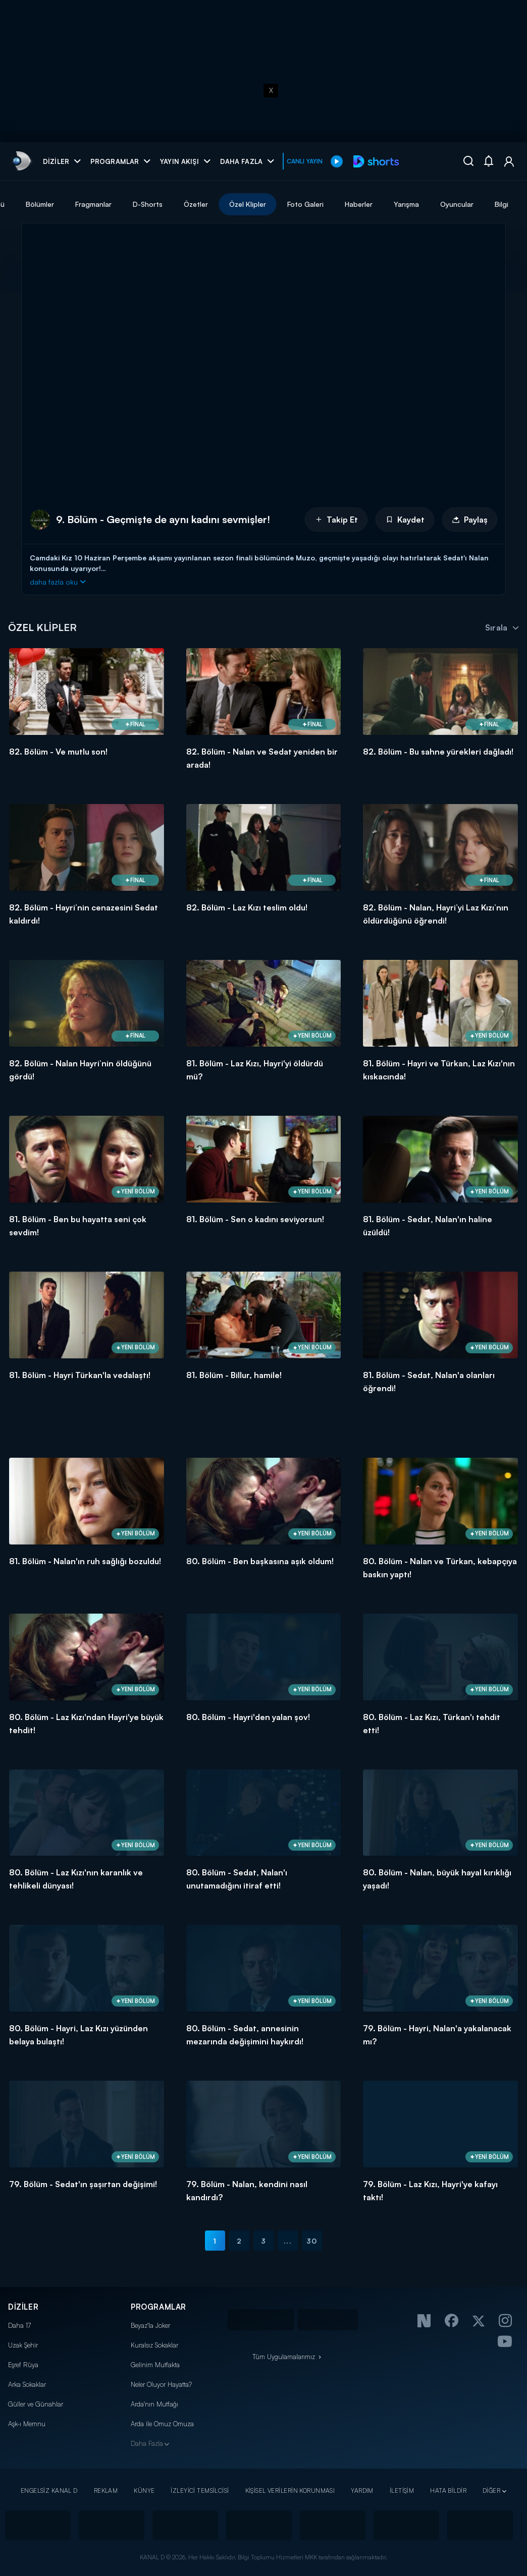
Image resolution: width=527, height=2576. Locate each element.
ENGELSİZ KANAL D (49, 2490)
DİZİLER (23, 2307)
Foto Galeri (395, 204)
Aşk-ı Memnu (26, 2424)
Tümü (85, 204)
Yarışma (496, 204)
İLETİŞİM (402, 2490)
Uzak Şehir (23, 2345)
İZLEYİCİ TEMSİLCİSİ (200, 2490)
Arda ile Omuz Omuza (162, 2424)
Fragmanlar (183, 204)
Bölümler (130, 204)
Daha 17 (19, 2325)
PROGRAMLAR (158, 2307)
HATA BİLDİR (448, 2490)
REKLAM (106, 2490)
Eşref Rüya (23, 2365)
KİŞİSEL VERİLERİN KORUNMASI (290, 2490)
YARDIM (362, 2490)
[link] (21, 161)
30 (311, 2241)
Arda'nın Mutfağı (154, 2404)
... (287, 2241)
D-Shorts (237, 204)
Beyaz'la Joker (150, 2325)
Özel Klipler (337, 204)
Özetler (286, 204)
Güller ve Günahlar (35, 2404)
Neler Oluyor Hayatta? (161, 2384)
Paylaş (470, 519)
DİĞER (491, 2490)
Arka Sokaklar (27, 2384)
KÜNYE (144, 2490)
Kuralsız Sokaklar (154, 2345)
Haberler (448, 204)
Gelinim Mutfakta (155, 2365)
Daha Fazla (147, 2443)
